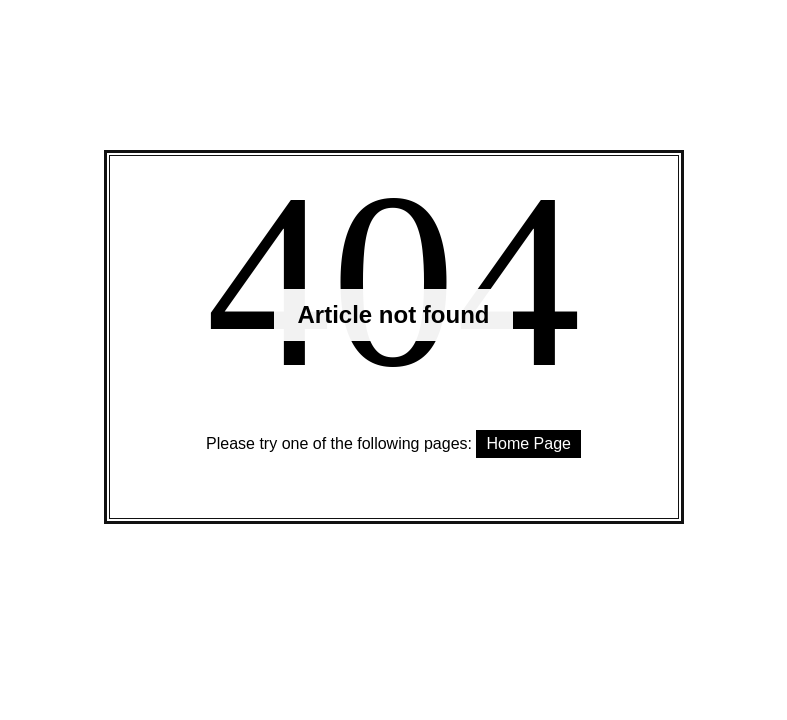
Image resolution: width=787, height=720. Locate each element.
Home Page (528, 443)
